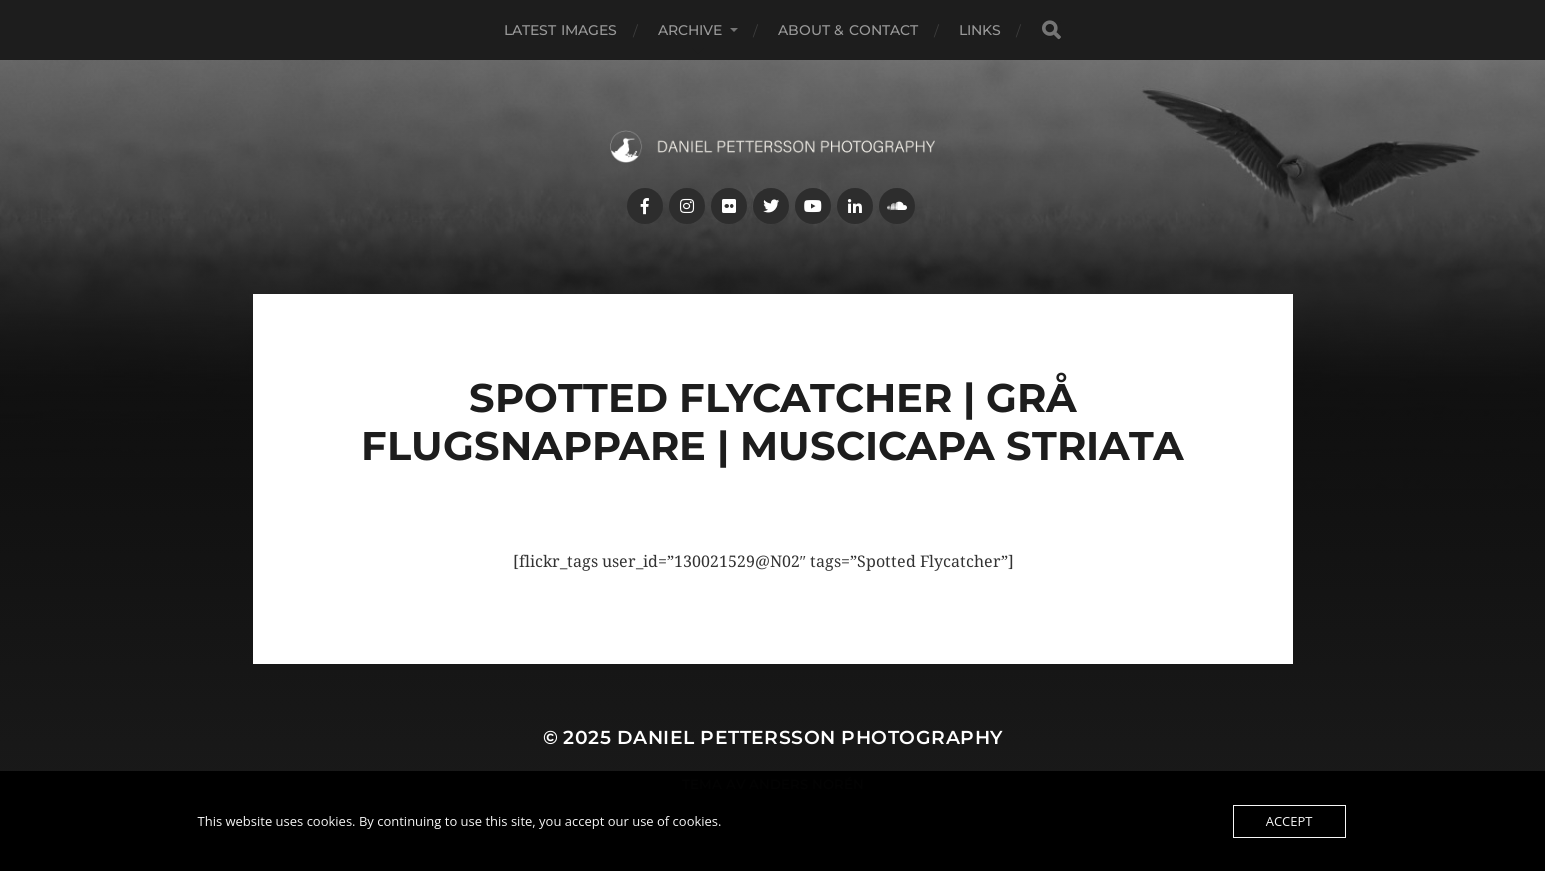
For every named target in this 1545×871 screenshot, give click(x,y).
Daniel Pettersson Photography (810, 737)
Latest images (561, 30)
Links (980, 30)
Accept (1289, 821)
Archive (690, 30)
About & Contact (848, 30)
